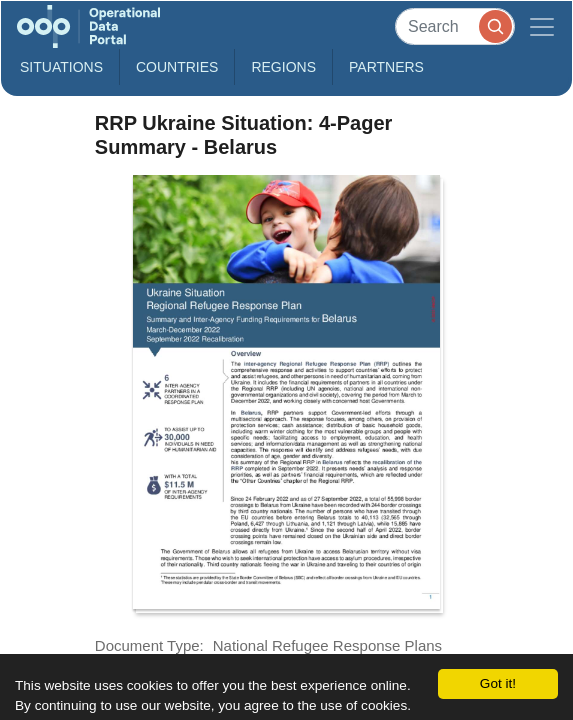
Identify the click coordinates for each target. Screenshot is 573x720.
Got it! (498, 683)
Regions (283, 67)
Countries (177, 67)
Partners (386, 67)
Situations (61, 67)
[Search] (455, 26)
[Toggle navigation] (542, 26)
